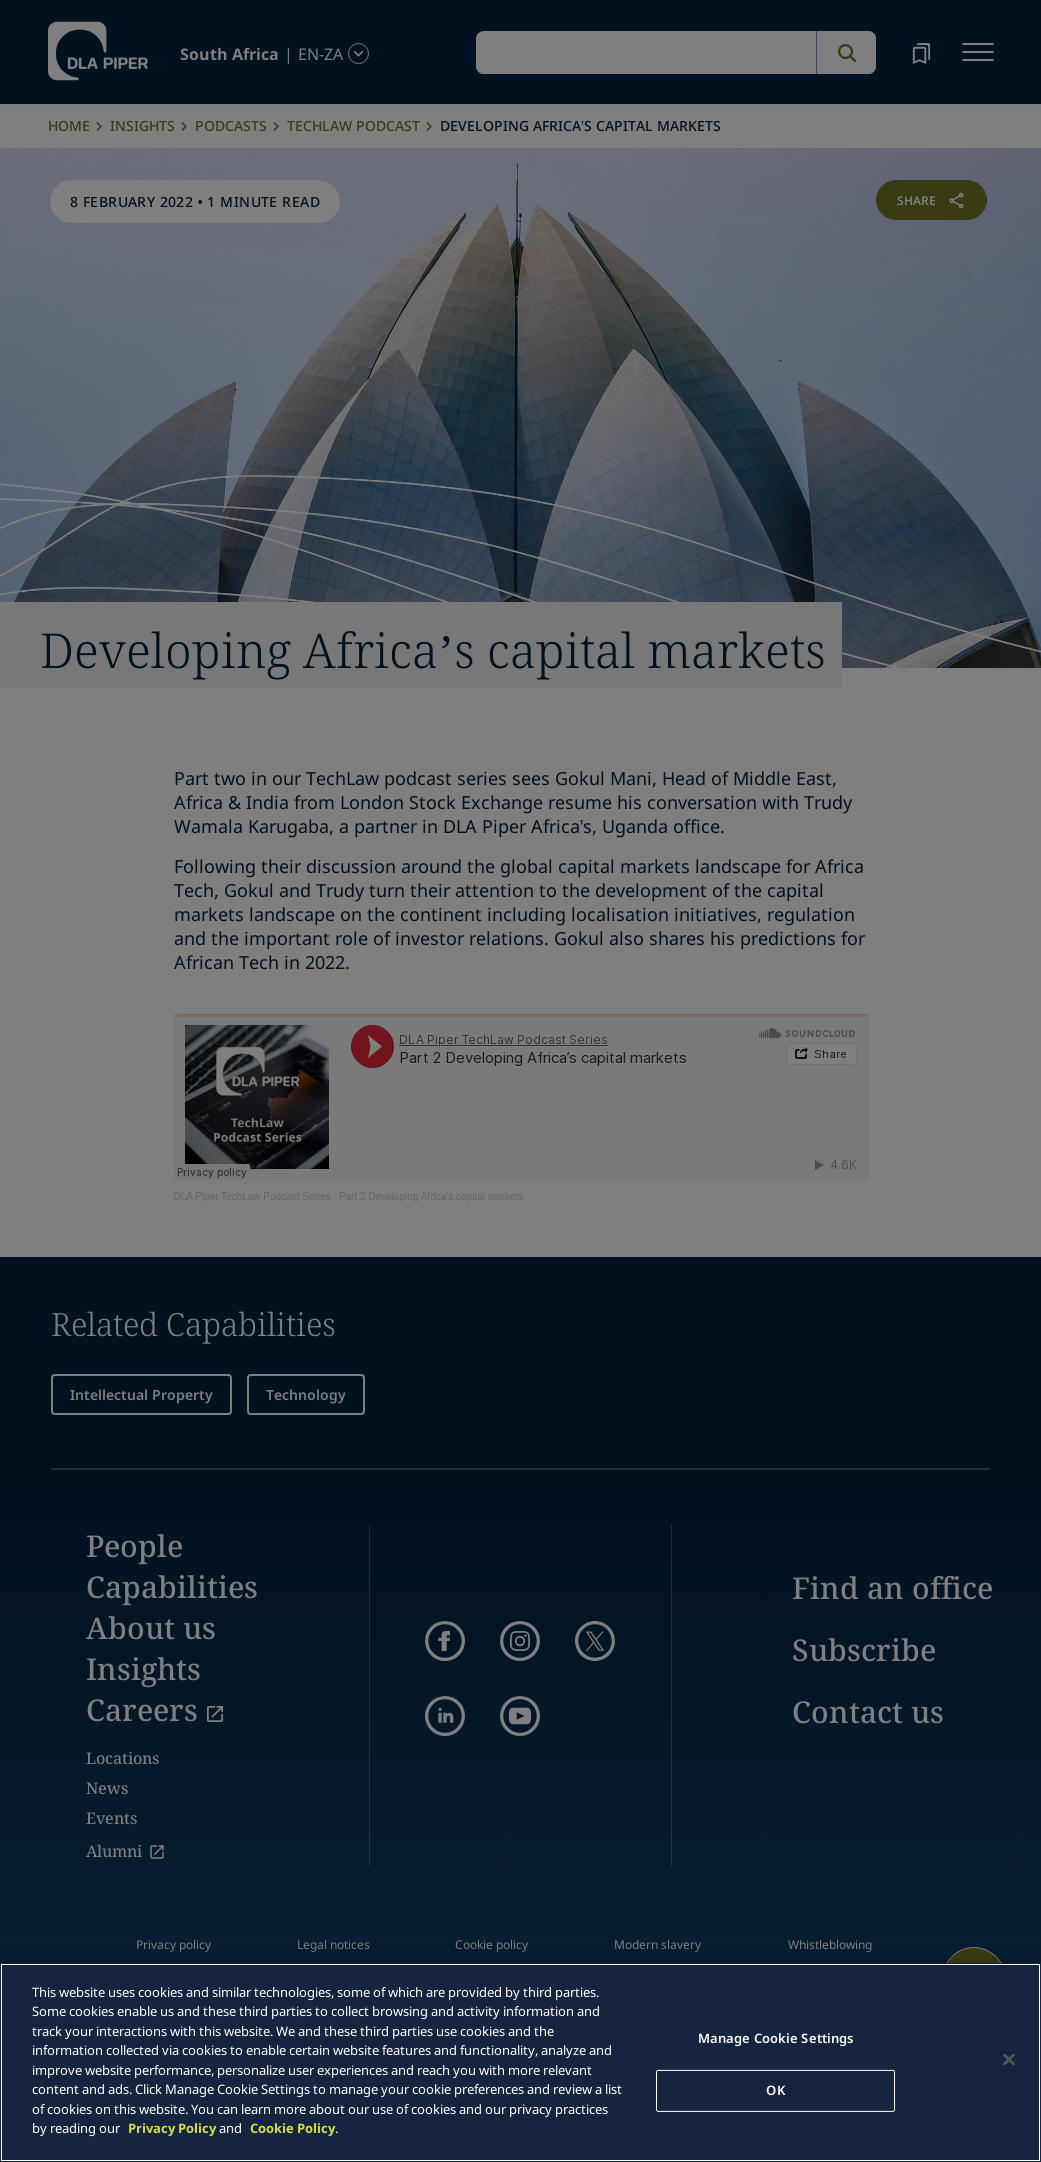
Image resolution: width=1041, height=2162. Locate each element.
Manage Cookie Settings (776, 2038)
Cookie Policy (292, 2128)
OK (775, 2090)
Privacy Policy (172, 2128)
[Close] (1009, 2060)
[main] (520, 2062)
